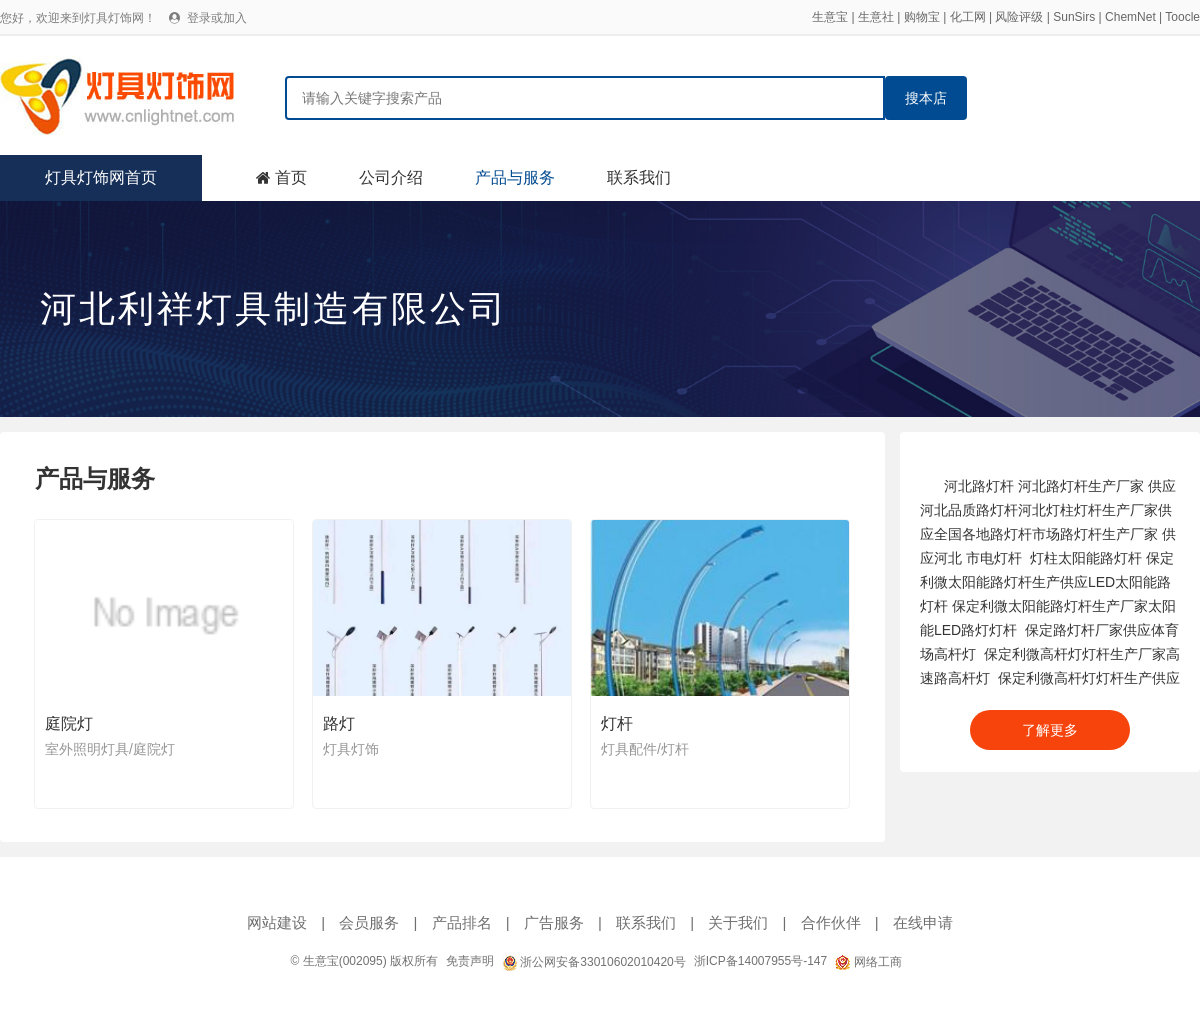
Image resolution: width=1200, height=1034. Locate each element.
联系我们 (639, 177)
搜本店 (926, 98)
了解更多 (1050, 730)
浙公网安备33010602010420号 (594, 962)
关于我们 (738, 922)
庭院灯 (69, 723)
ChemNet (1130, 17)
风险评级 (1019, 17)
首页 (291, 177)
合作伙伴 (831, 922)
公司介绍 (391, 177)
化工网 (968, 17)
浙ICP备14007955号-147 (760, 961)
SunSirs (1074, 17)
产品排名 (462, 922)
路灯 (339, 723)
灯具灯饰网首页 (101, 177)
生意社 (876, 17)
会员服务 (369, 922)
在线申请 (923, 922)
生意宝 (830, 17)
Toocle (1182, 17)
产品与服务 (515, 177)
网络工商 (868, 962)
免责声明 (470, 961)
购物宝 (922, 17)
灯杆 (617, 723)
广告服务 (554, 922)
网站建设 (277, 922)
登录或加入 (217, 18)
